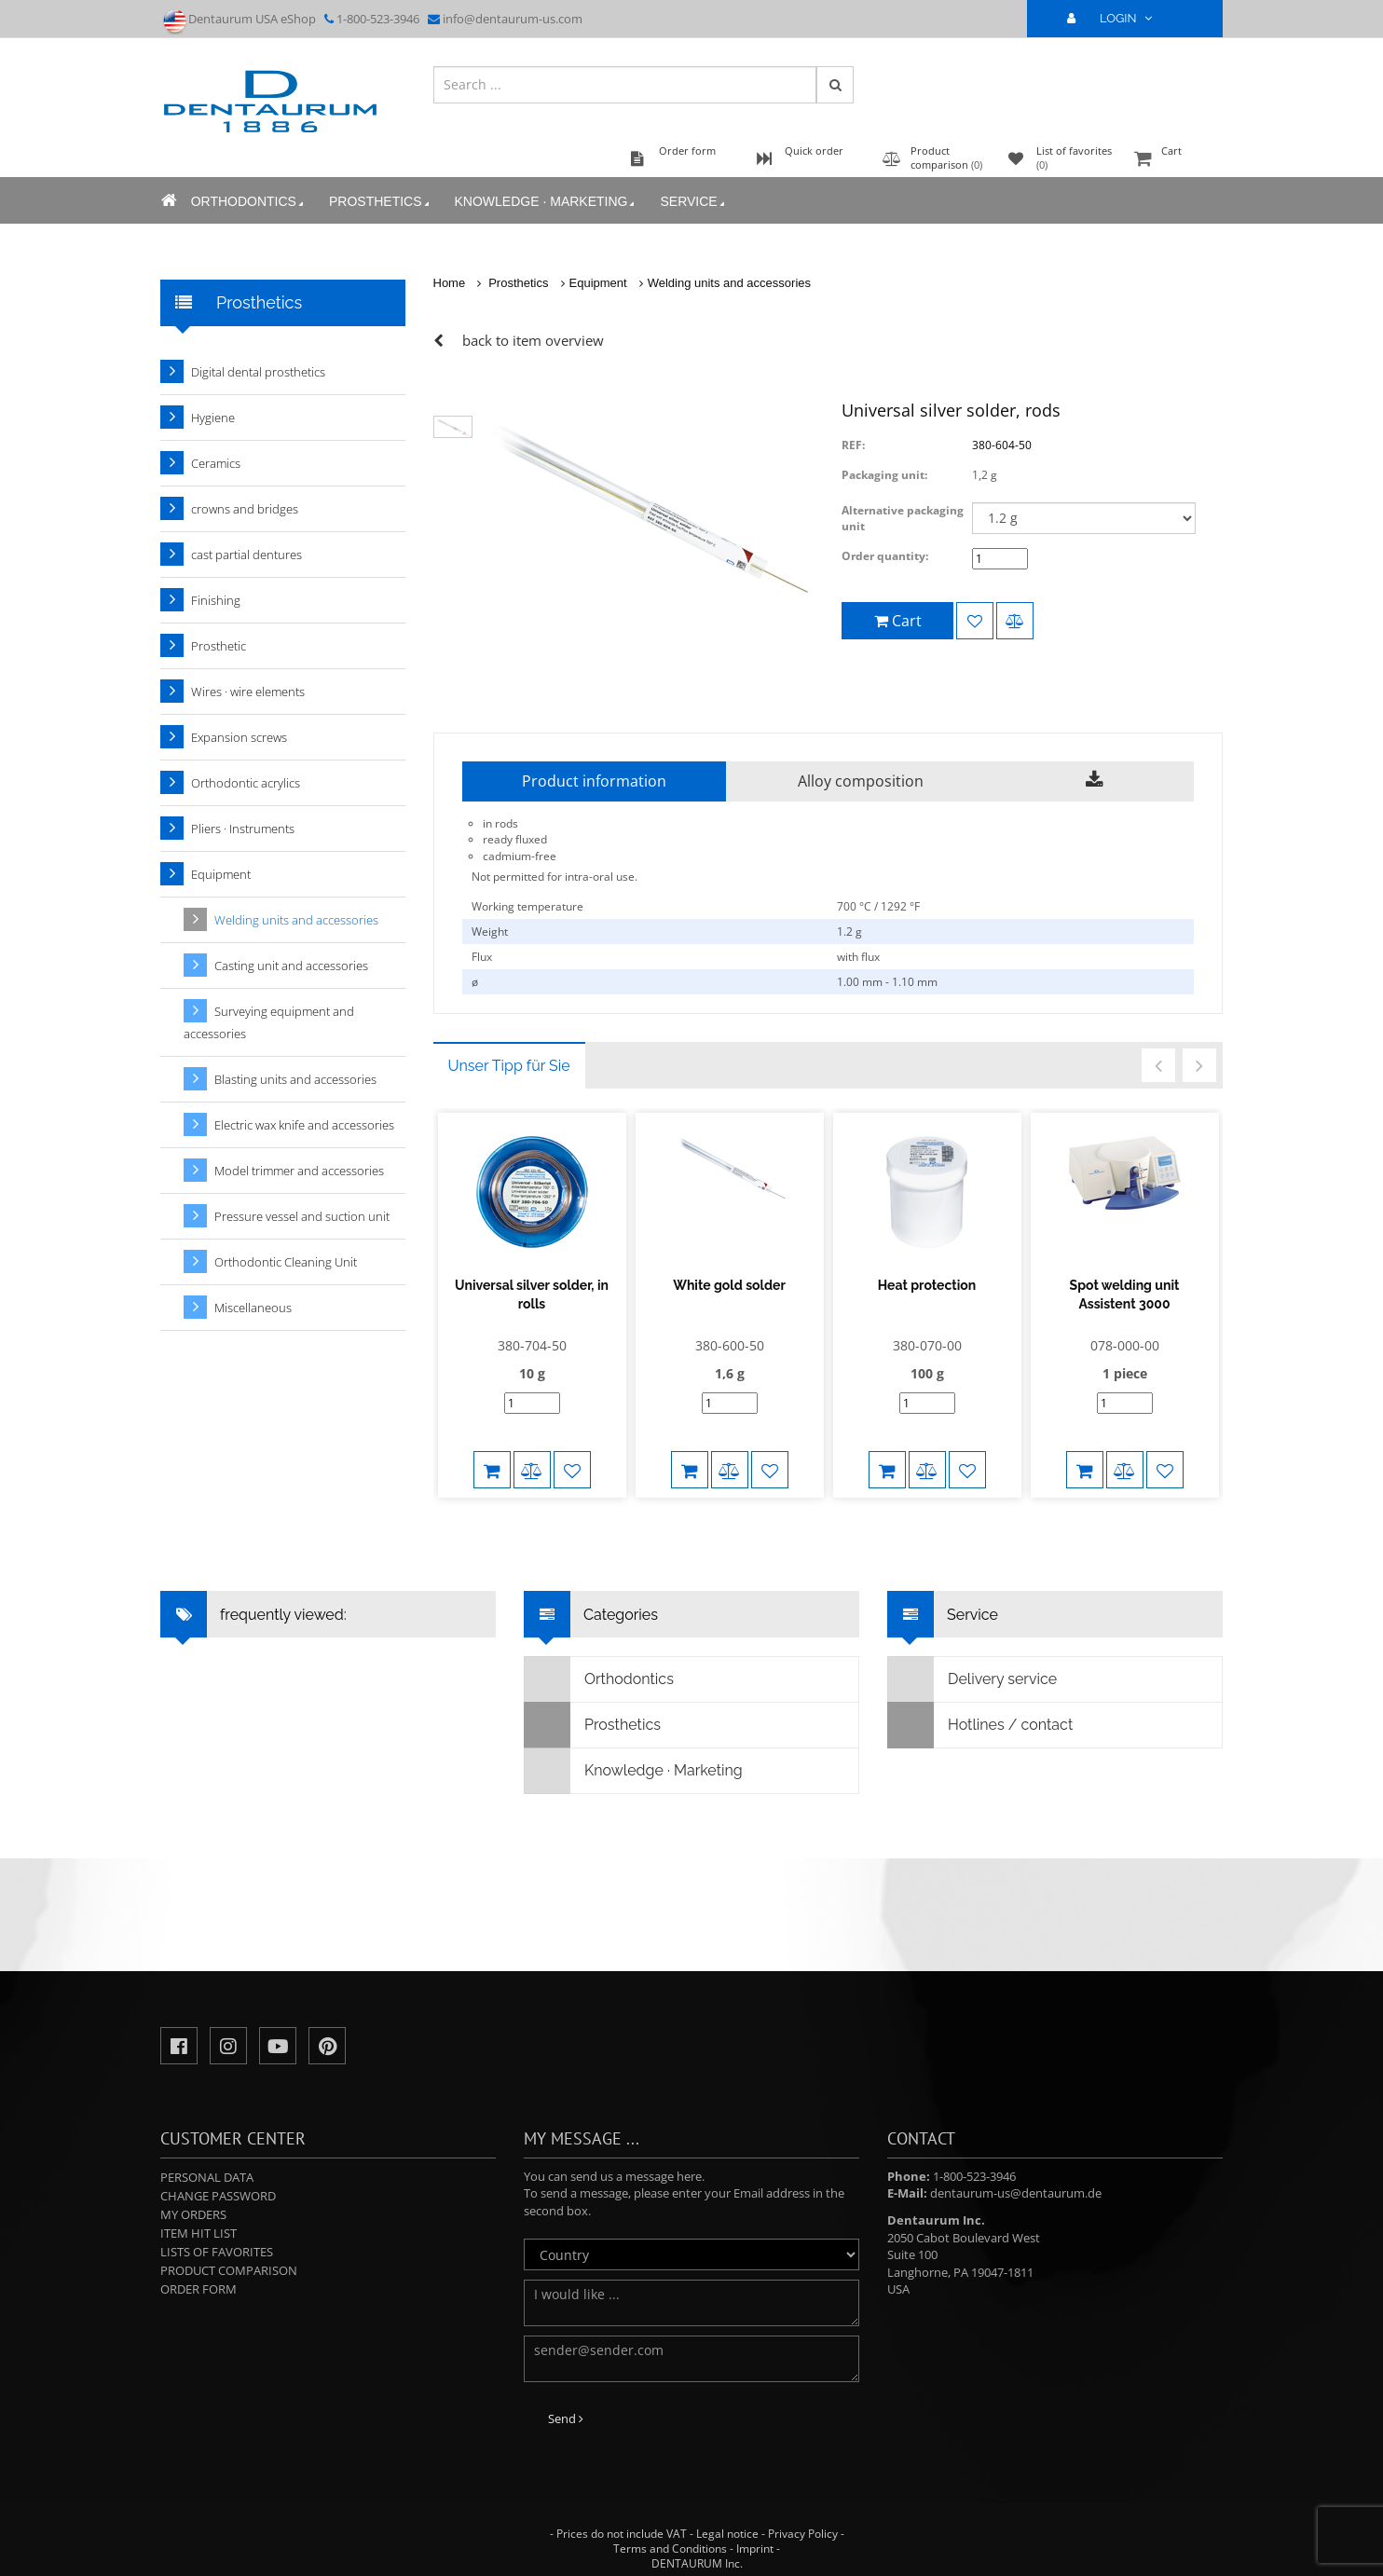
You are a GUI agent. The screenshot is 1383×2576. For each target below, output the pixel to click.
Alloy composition (861, 781)
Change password (218, 2195)
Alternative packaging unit (903, 518)
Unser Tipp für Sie (509, 1066)
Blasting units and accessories (295, 1079)
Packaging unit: (884, 475)
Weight (490, 931)
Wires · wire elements (248, 691)
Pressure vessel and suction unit (302, 1216)
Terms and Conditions (670, 2548)
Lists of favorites (216, 2251)
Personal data (206, 2177)
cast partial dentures (246, 554)
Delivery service (972, 1679)
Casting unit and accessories (291, 965)
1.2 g (849, 931)
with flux (858, 957)
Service (693, 202)
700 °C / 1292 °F (878, 906)
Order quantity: (885, 556)
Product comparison (228, 2270)
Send (565, 2418)
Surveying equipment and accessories (269, 1022)
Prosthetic (218, 645)
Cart (1176, 160)
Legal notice (727, 2534)
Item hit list (198, 2233)
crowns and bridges (244, 508)
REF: (853, 445)
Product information (594, 781)
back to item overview (533, 340)
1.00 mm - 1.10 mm (887, 982)
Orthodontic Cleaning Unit (285, 1262)
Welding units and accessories (729, 283)
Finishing (215, 600)
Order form (198, 2289)
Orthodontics (248, 202)
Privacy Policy (803, 2534)
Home (449, 283)
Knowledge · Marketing (545, 202)
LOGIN (1117, 18)
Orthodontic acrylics (245, 782)
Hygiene (213, 417)
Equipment (598, 283)
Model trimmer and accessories (299, 1170)
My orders (193, 2214)
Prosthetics (379, 202)
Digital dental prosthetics (258, 371)
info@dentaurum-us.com (512, 18)
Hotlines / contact (980, 1725)
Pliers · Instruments (242, 828)
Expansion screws (239, 737)
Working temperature (527, 906)
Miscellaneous (253, 1307)
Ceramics (215, 463)
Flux (482, 957)
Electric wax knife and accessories (304, 1125)
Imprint (755, 2548)
